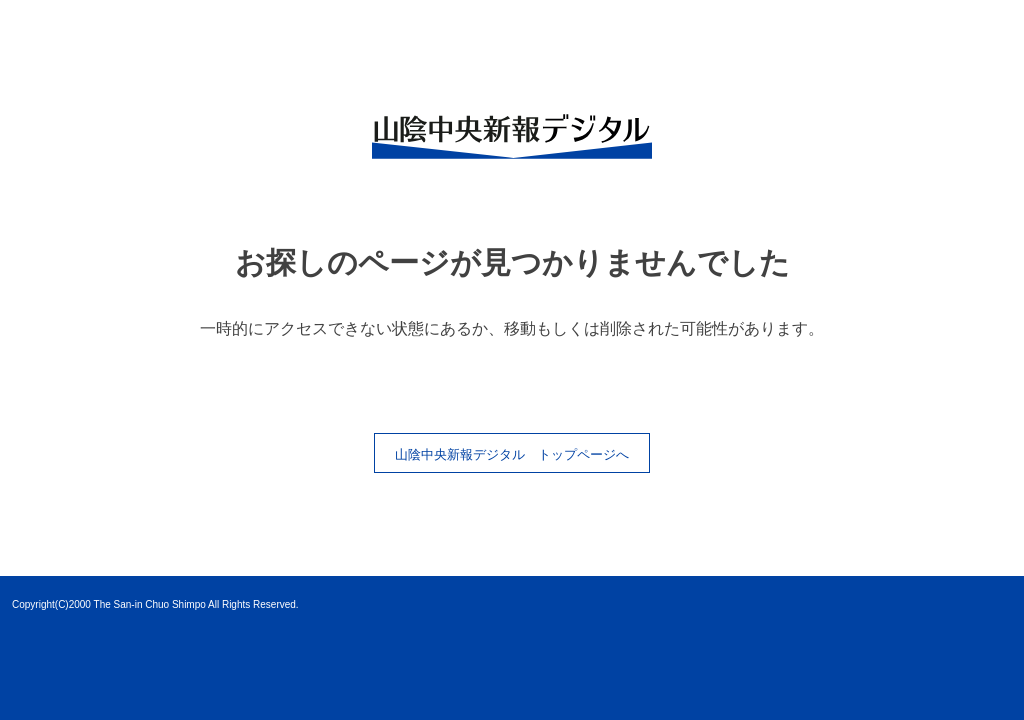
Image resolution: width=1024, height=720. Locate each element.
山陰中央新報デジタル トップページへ (512, 454)
